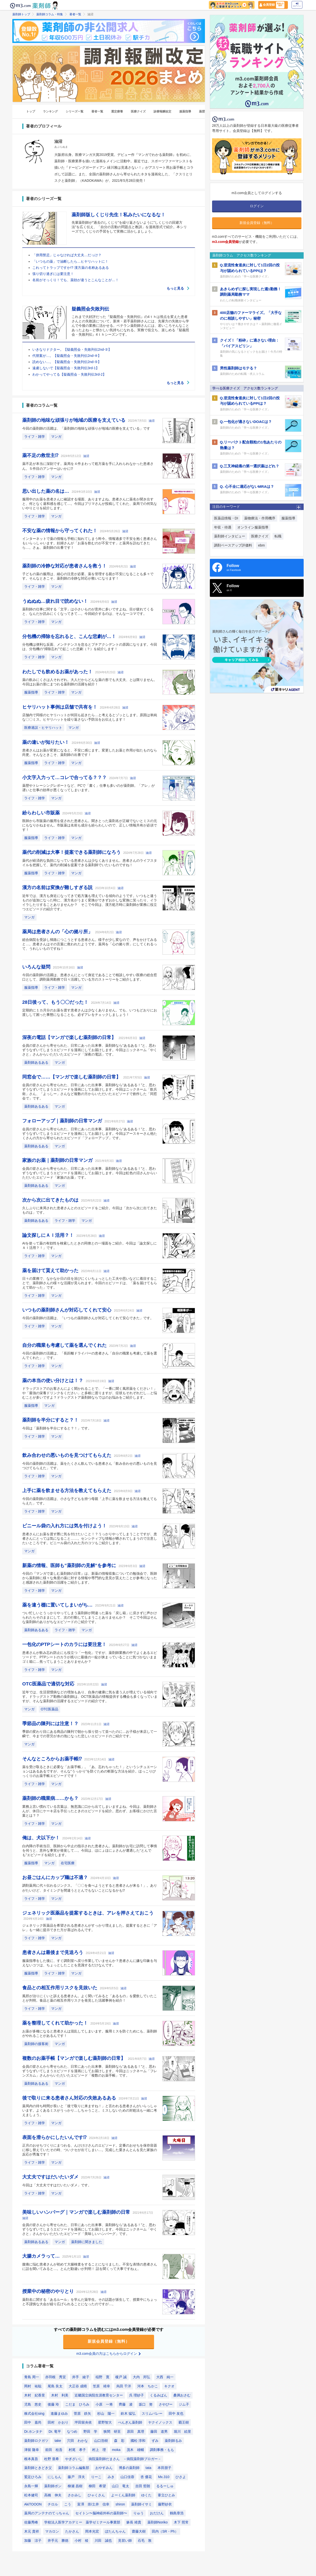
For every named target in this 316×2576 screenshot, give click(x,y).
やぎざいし (73, 2459)
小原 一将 (104, 2404)
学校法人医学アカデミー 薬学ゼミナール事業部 (82, 2522)
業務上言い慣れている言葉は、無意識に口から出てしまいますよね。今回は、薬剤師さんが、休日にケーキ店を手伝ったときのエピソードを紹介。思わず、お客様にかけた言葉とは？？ (89, 1811)
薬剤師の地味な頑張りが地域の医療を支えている (74, 420)
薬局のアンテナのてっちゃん (46, 2513)
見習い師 (125, 2540)
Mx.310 (163, 2477)
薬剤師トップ (21, 14)
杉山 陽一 (106, 2413)
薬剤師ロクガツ (36, 2441)
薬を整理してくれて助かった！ (55, 2023)
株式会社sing (34, 2413)
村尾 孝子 (77, 2450)
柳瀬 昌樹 (75, 2486)
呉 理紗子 (136, 2395)
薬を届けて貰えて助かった (51, 1270)
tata (148, 2468)
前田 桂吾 (53, 2450)
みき (111, 2477)
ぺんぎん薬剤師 (130, 2422)
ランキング (50, 111)
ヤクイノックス (160, 2422)
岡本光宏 (92, 2531)
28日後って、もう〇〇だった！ (56, 1002)
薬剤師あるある (36, 1062)
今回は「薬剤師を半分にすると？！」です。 (56, 1428)
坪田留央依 (83, 2422)
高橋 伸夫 (52, 2495)
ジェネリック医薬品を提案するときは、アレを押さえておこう (88, 1913)
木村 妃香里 (34, 2395)
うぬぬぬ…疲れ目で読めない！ (55, 601)
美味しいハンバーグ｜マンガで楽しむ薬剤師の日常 (76, 2212)
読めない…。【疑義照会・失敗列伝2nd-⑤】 (66, 362)
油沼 (152, 420)
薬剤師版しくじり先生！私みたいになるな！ (118, 214)
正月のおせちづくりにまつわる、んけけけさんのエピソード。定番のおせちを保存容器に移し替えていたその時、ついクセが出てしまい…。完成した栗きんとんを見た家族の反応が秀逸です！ (89, 2149)
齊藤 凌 (126, 2404)
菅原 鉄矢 (82, 2413)
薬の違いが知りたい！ (46, 742)
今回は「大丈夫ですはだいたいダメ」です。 (56, 2185)
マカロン (52, 2531)
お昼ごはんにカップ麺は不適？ (55, 1877)
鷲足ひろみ (32, 2477)
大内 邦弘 (141, 2377)
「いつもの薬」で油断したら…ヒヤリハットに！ (70, 261)
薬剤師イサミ (141, 2504)
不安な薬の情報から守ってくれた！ (60, 530)
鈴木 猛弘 (128, 2413)
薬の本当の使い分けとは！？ (53, 1380)
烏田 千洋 (123, 2386)
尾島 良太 (55, 2386)
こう (67, 2504)
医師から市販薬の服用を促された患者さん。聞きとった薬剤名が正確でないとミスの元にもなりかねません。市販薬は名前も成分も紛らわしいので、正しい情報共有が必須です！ (89, 825)
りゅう (138, 2513)
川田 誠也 (103, 2540)
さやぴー (166, 2404)
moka (116, 2450)
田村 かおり (58, 2422)
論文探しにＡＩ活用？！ (48, 1235)
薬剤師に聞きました (86, 2242)
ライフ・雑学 (34, 436)
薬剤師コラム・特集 (49, 14)
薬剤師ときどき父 (38, 2468)
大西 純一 (165, 2377)
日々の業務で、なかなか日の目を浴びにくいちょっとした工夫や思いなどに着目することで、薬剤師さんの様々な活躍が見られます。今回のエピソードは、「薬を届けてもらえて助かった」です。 (89, 1283)
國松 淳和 (138, 2441)
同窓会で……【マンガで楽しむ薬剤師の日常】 (72, 1076)
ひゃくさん (96, 2495)
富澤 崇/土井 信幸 (93, 2504)
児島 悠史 (32, 2404)
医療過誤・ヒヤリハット (43, 728)
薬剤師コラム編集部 (73, 2468)
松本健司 (31, 2495)
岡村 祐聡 (32, 2386)
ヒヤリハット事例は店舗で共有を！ (60, 707)
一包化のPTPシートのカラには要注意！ (65, 1644)
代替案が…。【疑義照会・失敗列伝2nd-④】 (66, 356)
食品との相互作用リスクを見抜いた (60, 1987)
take (58, 2441)
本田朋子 (164, 2468)
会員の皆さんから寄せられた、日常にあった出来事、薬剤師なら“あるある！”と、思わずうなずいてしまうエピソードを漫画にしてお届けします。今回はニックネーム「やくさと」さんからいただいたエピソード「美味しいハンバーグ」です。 (89, 2229)
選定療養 (117, 111)
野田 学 (90, 2431)
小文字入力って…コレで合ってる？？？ (65, 777)
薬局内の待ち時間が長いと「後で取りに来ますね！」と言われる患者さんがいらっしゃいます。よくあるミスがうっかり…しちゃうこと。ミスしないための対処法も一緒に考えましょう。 (89, 2110)
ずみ (155, 2441)
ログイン (297, 4)
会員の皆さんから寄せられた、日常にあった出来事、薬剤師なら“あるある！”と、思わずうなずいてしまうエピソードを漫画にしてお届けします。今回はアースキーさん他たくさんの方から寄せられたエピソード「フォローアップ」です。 (89, 1133)
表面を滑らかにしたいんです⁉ (55, 2137)
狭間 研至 (112, 2431)
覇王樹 (183, 2422)
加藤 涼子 (32, 2540)
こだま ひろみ (77, 2404)
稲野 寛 (102, 2377)
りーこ (96, 2477)
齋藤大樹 (139, 2531)
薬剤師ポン (52, 2486)
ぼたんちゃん (115, 2531)
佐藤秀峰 (31, 2522)
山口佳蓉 (127, 2477)
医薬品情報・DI (226, 518)
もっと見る (178, 288)
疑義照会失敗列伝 (90, 308)
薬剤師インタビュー (229, 536)
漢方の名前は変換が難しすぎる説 (58, 887)
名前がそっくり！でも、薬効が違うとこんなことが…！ (75, 280)
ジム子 (184, 2404)
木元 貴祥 (31, 2531)
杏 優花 (146, 2477)
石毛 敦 (145, 2540)
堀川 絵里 (182, 2431)
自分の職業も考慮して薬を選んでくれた (65, 1345)
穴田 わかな (77, 2441)
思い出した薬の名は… (46, 491)
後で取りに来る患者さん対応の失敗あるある (69, 2098)
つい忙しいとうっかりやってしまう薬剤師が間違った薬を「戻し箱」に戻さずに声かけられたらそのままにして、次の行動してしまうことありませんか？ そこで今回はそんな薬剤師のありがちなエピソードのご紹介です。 (89, 1617)
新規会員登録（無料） (109, 2341)
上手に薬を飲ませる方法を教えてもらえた (67, 1490)
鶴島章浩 (177, 2513)
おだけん (157, 2513)
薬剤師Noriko (157, 2522)
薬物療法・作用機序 (259, 518)
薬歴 (202, 111)
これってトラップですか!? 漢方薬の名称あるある (70, 268)
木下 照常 (181, 2522)
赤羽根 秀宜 (55, 2377)
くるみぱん (158, 2395)
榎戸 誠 (121, 2377)
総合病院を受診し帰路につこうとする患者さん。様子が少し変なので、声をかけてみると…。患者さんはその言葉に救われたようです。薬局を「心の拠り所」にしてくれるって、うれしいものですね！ (89, 944)
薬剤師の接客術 (36, 2044)
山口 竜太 (120, 2486)
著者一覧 (75, 14)
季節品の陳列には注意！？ (51, 1723)
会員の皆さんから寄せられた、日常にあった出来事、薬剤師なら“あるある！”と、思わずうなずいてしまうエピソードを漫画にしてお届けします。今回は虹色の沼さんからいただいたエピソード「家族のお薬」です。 (89, 1173)
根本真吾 (31, 2459)
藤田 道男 (159, 2431)
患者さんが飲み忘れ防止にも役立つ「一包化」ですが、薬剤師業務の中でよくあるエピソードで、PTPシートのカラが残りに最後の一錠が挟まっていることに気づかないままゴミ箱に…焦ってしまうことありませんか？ (89, 1657)
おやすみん (104, 2468)
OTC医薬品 (50, 1709)
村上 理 (99, 2450)
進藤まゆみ (59, 2413)
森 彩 (119, 2441)
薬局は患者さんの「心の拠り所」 (58, 931)
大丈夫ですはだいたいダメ (51, 2176)
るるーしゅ (165, 2486)
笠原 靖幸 (101, 2386)
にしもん (54, 2477)
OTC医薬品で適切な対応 (49, 1683)
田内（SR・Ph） (165, 2531)
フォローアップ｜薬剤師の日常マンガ (62, 1120)
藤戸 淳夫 (76, 2477)
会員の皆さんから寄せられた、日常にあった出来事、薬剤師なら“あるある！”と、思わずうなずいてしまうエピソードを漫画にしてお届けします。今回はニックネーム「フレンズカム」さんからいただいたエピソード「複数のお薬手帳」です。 (89, 2070)
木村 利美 (59, 2395)
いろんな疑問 (37, 966)
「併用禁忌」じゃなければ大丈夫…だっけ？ (66, 255)
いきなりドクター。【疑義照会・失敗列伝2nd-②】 (72, 349)
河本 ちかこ (147, 2386)
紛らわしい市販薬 (41, 812)
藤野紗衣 (165, 2504)
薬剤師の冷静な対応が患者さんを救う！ (65, 565)
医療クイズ (138, 111)
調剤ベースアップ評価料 (233, 545)
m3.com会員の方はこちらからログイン (108, 2354)
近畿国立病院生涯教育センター (99, 2395)
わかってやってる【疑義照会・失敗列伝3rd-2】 (69, 374)
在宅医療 (68, 1863)
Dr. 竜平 (55, 2431)
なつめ (72, 2431)
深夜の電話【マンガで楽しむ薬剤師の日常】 (69, 1037)
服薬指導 (185, 111)
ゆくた (146, 2495)
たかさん (72, 2531)
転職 (278, 536)
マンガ (56, 436)
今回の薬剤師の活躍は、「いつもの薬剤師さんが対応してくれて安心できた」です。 (88, 1318)
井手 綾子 (80, 2377)
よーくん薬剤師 (123, 2495)
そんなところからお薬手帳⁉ (52, 1758)
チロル (53, 2504)
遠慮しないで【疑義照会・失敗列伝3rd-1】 (65, 368)
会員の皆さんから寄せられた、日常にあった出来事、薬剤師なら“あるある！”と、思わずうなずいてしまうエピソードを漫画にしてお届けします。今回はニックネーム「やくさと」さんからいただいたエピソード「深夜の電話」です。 (89, 1049)
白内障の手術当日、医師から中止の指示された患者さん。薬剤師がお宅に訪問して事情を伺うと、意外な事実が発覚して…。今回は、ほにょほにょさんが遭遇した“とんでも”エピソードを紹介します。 (89, 1850)
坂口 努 (146, 2404)
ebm (261, 545)
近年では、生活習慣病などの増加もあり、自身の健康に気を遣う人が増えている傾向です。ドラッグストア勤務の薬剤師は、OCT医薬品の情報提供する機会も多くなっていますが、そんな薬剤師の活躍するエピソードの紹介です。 (90, 1696)
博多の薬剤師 (129, 2468)
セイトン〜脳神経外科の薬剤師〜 (101, 2513)
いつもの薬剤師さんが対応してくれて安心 (67, 1310)
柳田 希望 (97, 2486)
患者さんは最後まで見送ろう (53, 1952)
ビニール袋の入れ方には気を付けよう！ (65, 1525)
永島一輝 (31, 2486)
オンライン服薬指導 (252, 527)
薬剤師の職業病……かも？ (51, 1798)
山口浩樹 (101, 2441)
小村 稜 (81, 2540)
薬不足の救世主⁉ (40, 455)
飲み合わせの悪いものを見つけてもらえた (67, 1455)
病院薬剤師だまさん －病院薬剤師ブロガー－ (125, 2459)
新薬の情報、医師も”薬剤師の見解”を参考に (69, 1565)
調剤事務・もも (162, 2450)
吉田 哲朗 (142, 2486)
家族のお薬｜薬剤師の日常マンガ (58, 1160)
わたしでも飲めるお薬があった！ (58, 671)
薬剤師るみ (173, 2441)
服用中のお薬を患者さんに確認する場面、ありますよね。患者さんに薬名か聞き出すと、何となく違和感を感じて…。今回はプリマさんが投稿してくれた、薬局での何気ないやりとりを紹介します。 (89, 503)
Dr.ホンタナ (33, 2431)
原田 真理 (135, 2431)
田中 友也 (176, 2413)
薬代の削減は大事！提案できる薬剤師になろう (72, 852)
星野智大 (105, 2422)
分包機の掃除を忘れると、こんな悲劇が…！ (69, 636)
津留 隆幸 (31, 2450)
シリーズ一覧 (74, 111)
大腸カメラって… (41, 2256)
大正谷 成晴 (78, 2386)
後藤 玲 (53, 2404)
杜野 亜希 (51, 2459)
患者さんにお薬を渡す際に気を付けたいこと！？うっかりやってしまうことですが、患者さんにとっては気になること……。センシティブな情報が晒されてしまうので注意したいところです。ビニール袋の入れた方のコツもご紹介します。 (89, 1538)
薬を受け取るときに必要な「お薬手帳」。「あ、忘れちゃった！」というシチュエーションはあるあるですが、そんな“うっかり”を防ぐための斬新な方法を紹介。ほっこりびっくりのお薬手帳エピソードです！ (89, 1771)
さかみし (74, 2495)
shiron (120, 2504)
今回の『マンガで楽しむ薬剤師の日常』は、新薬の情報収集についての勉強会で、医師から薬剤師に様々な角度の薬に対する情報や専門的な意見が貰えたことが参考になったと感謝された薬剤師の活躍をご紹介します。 (89, 1577)
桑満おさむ (182, 2395)
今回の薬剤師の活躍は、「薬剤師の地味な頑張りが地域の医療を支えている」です (86, 428)
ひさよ (181, 2477)
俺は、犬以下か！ (41, 1837)
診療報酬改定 (162, 111)
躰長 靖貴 (133, 2522)
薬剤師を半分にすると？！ (51, 1420)
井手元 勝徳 (58, 2540)
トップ (30, 111)
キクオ (169, 2386)
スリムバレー (152, 2413)
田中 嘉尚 (32, 2422)
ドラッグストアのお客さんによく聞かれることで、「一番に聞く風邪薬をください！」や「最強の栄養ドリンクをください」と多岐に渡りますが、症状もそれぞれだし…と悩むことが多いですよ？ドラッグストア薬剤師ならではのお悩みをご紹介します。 (89, 1393)
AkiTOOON (33, 2504)
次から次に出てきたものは (51, 1200)
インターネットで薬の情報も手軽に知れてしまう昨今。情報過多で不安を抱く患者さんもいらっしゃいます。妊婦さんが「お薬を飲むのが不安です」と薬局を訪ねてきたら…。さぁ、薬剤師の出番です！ (89, 543)
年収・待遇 (222, 527)
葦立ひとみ (166, 2495)
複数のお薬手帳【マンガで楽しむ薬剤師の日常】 (74, 2058)
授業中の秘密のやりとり (48, 2291)
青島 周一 (31, 2377)
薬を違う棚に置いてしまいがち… (58, 1605)
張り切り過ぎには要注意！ (53, 274)
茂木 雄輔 (135, 2450)
